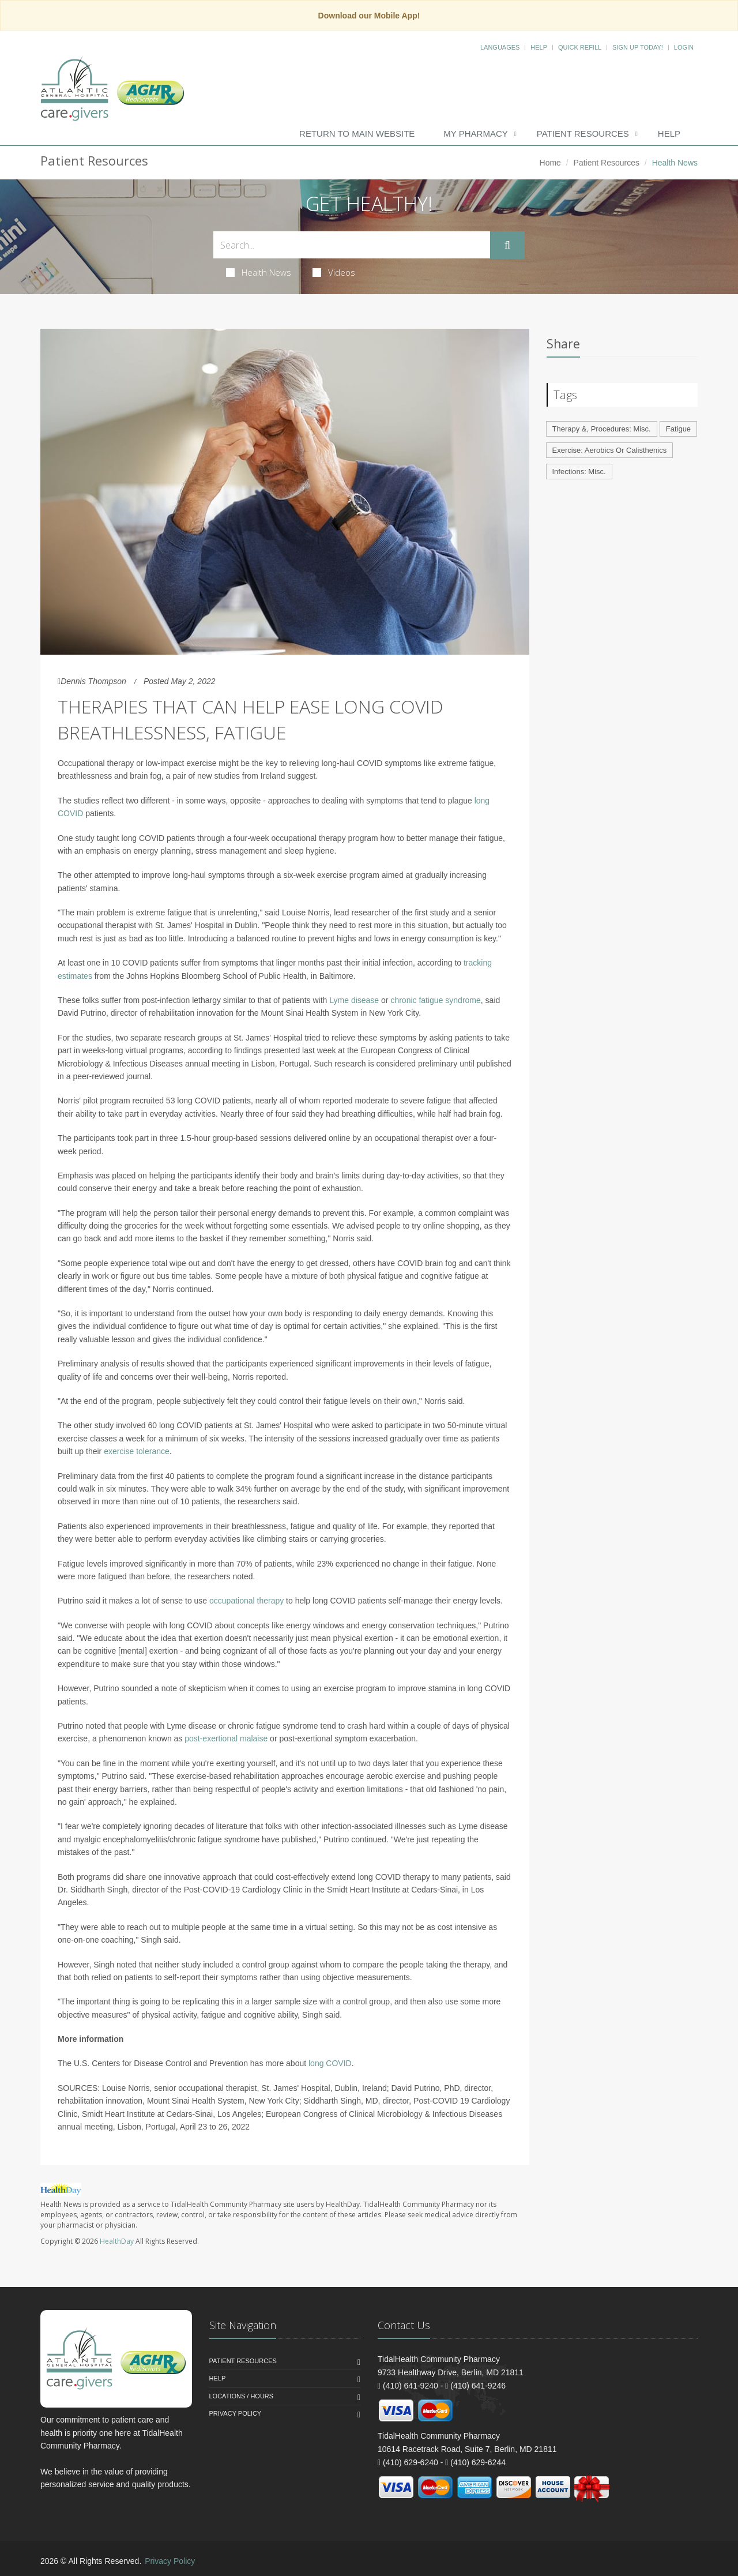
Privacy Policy (235, 2413)
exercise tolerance (137, 1451)
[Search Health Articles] (351, 244)
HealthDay (117, 2241)
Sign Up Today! (637, 47)
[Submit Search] (507, 245)
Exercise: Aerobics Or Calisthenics (609, 450)
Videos (333, 272)
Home (550, 162)
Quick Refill (579, 47)
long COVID (330, 2063)
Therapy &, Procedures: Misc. (601, 429)
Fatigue (678, 429)
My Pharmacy (475, 133)
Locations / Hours (241, 2396)
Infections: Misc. (579, 471)
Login (684, 47)
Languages (499, 47)
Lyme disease (354, 1000)
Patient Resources (583, 133)
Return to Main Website (357, 133)
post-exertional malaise (226, 1738)
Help (538, 47)
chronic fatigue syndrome (435, 1000)
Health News (258, 272)
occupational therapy (246, 1600)
